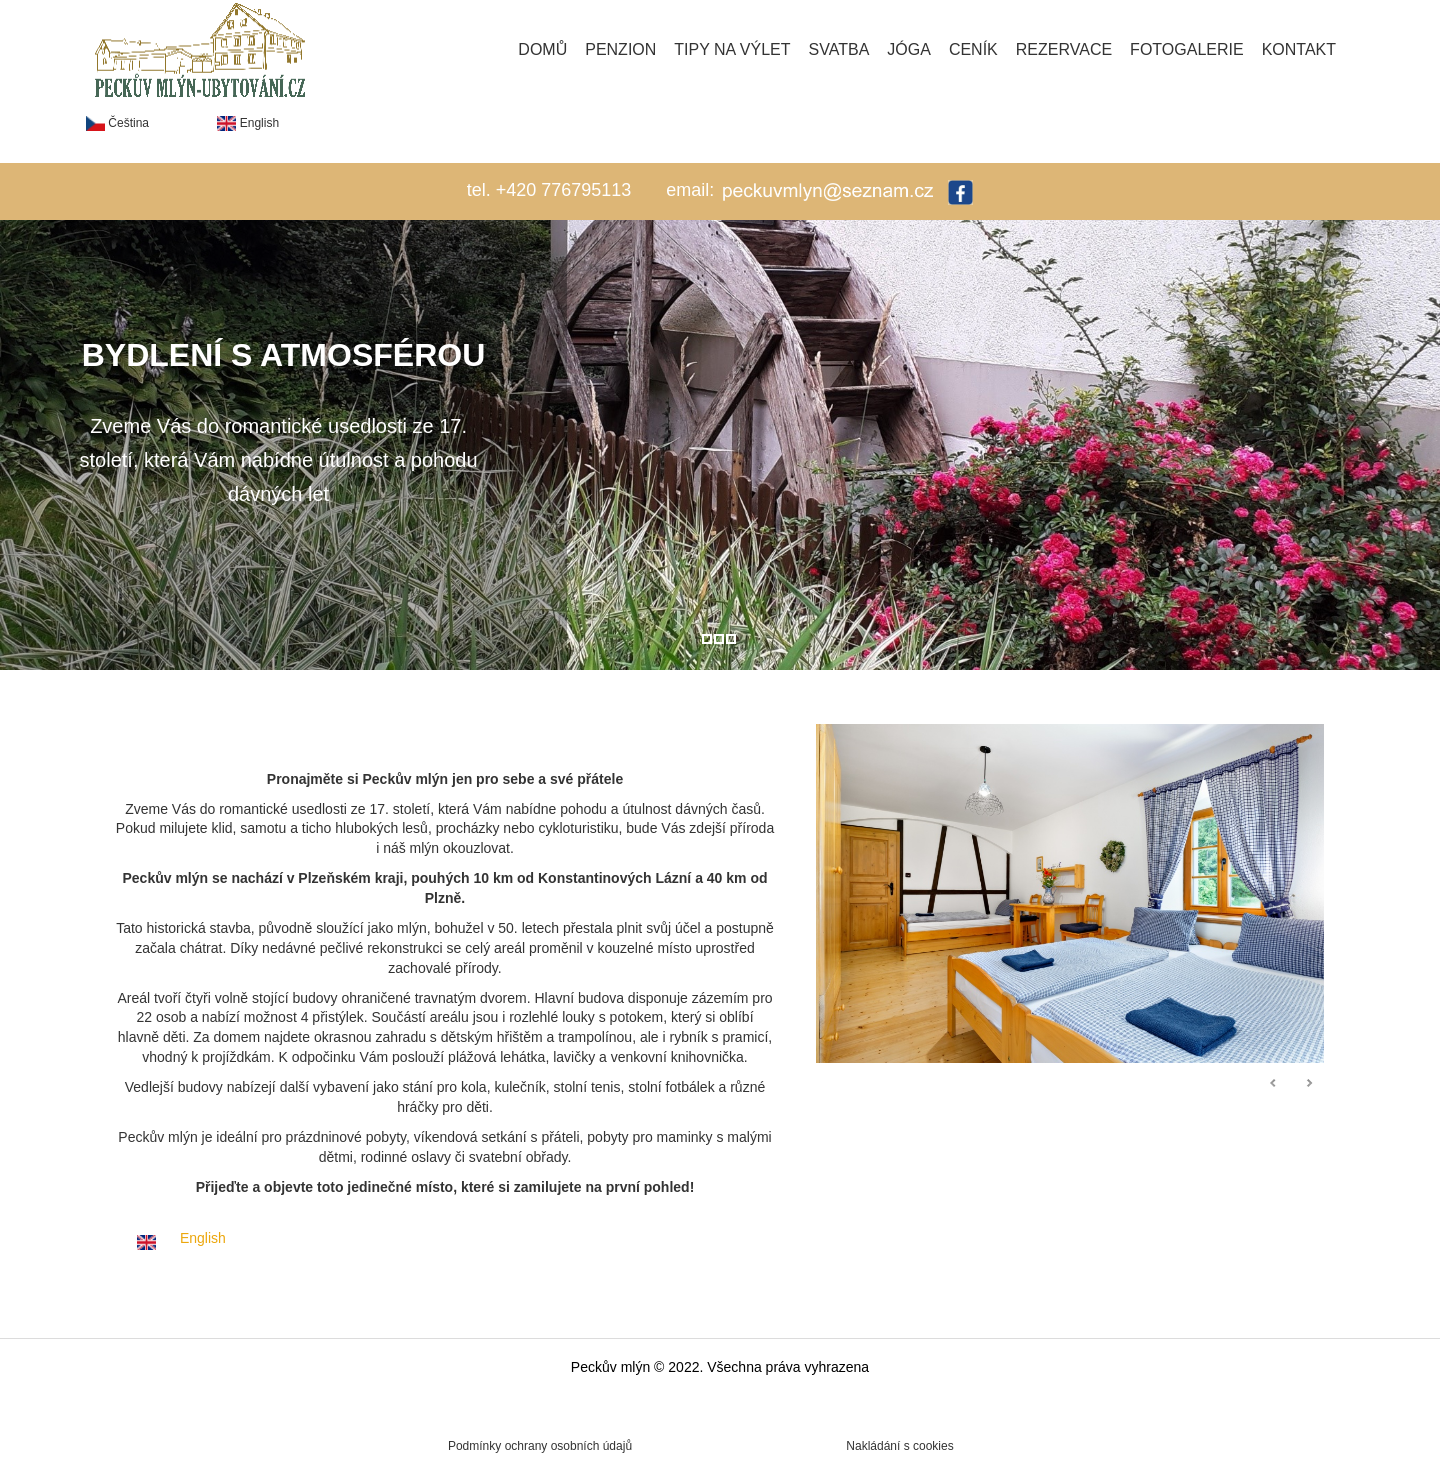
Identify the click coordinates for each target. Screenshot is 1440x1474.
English (248, 123)
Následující (1309, 1084)
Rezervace (1064, 49)
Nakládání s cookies (899, 1446)
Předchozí (1274, 1084)
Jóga (909, 49)
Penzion (620, 49)
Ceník (973, 49)
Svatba (839, 49)
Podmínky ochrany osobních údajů (540, 1446)
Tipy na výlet (732, 49)
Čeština (117, 123)
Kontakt (1299, 49)
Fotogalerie (1187, 49)
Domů (542, 49)
